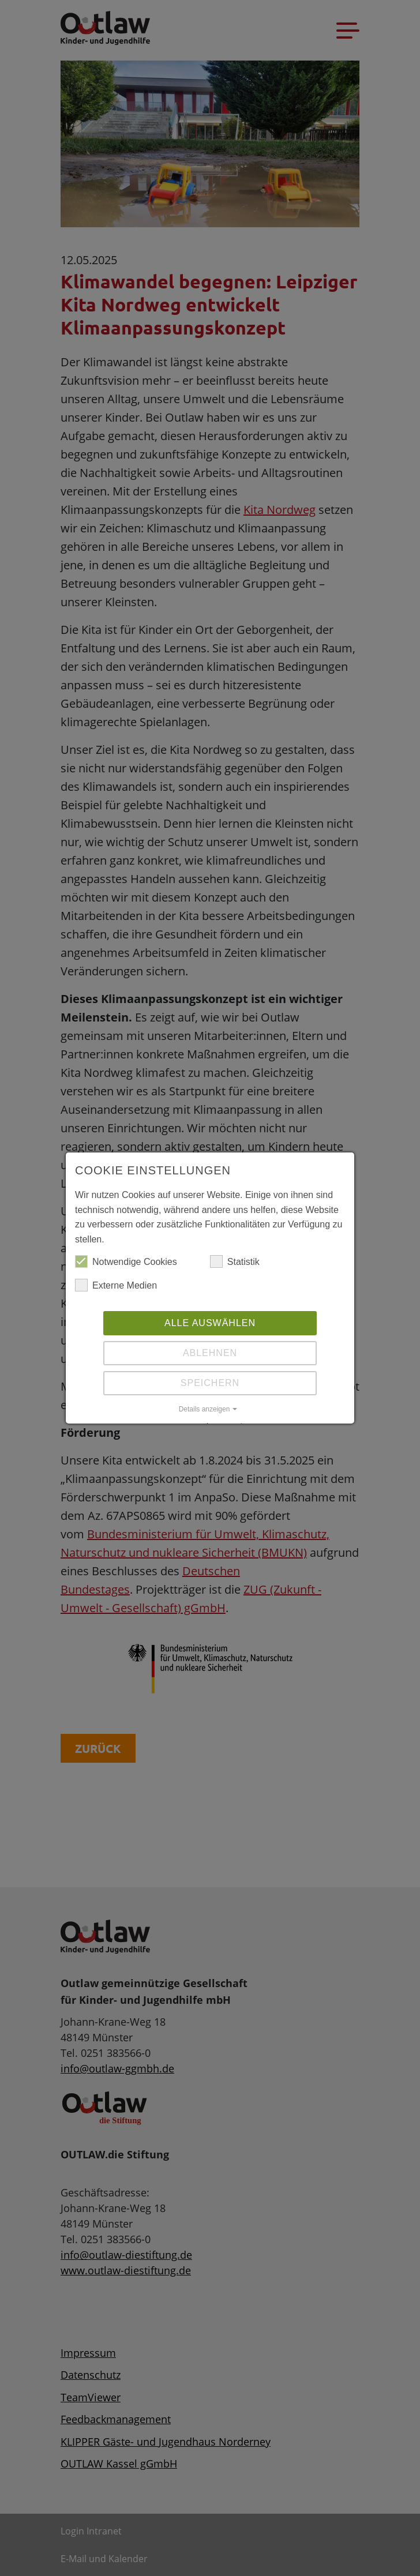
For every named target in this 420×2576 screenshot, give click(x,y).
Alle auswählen (210, 1323)
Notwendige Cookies (126, 1262)
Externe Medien (116, 1286)
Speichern (210, 1383)
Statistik (235, 1262)
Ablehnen (210, 1353)
